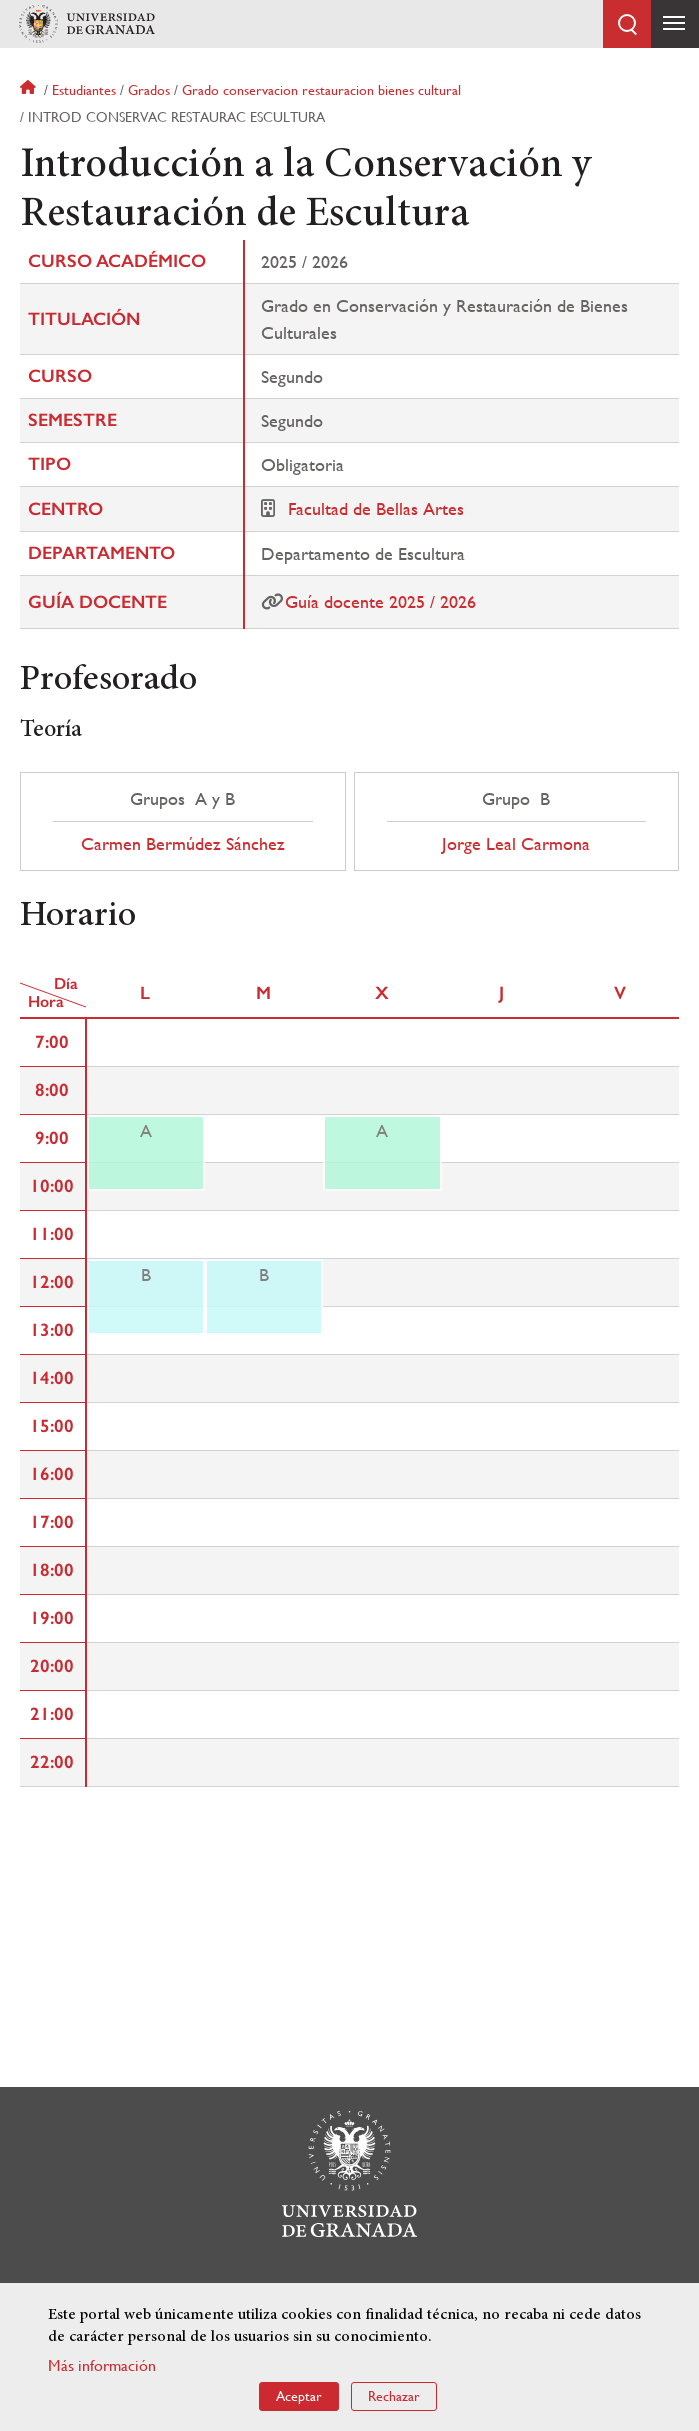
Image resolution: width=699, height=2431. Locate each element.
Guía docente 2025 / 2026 (380, 601)
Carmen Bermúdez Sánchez (183, 844)
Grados (149, 90)
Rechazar (394, 2396)
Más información (102, 2365)
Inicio (30, 90)
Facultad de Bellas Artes (376, 508)
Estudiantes (84, 90)
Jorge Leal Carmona (516, 844)
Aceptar (299, 2396)
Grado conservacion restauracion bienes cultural (321, 90)
